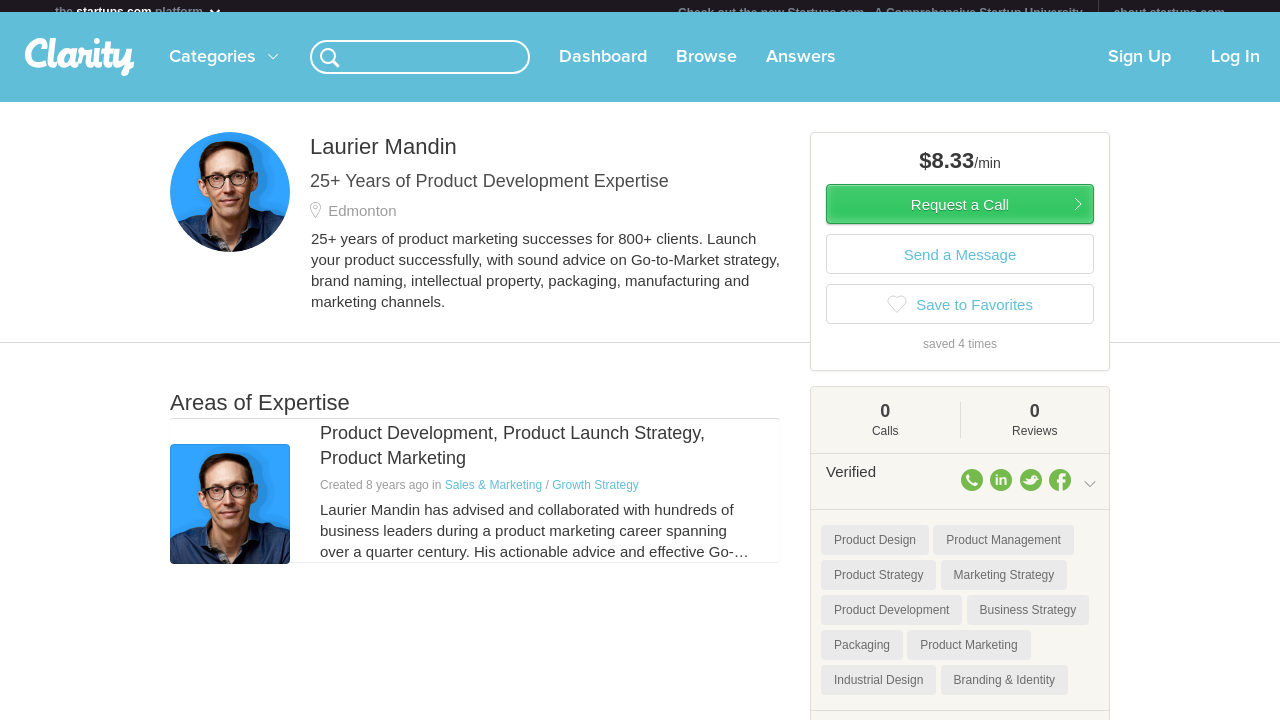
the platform (139, 11)
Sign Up (1139, 69)
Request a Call (960, 216)
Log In (1235, 69)
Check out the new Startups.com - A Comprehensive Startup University (880, 13)
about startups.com (1169, 13)
